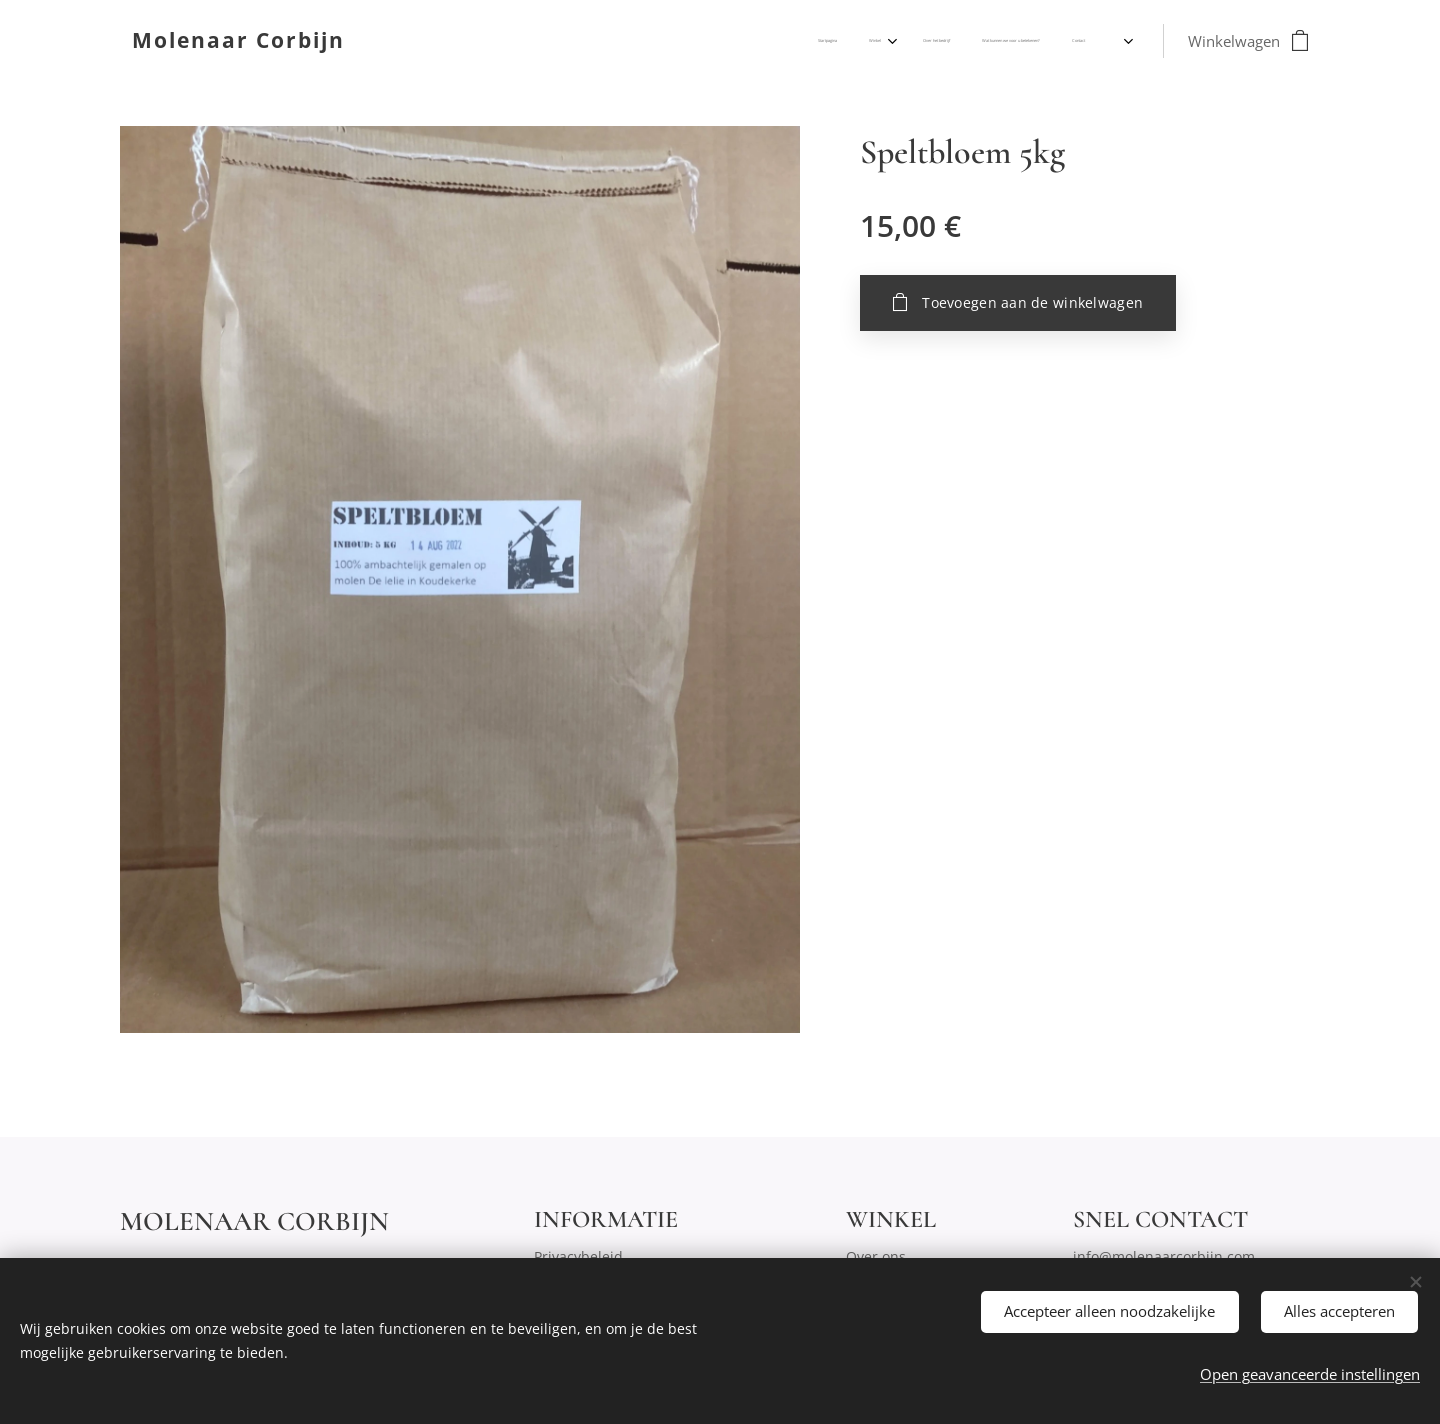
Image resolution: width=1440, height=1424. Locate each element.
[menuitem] (962, 41)
